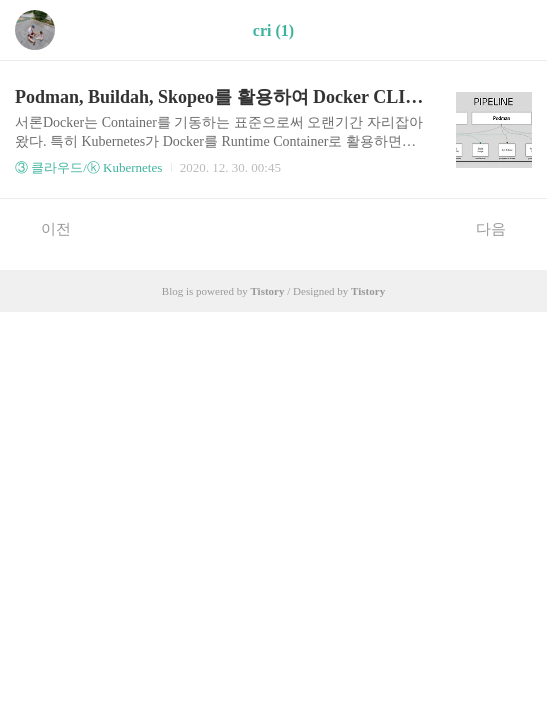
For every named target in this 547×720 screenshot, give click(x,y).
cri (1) (273, 30)
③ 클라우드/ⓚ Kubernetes (88, 167)
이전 (45, 228)
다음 (501, 228)
